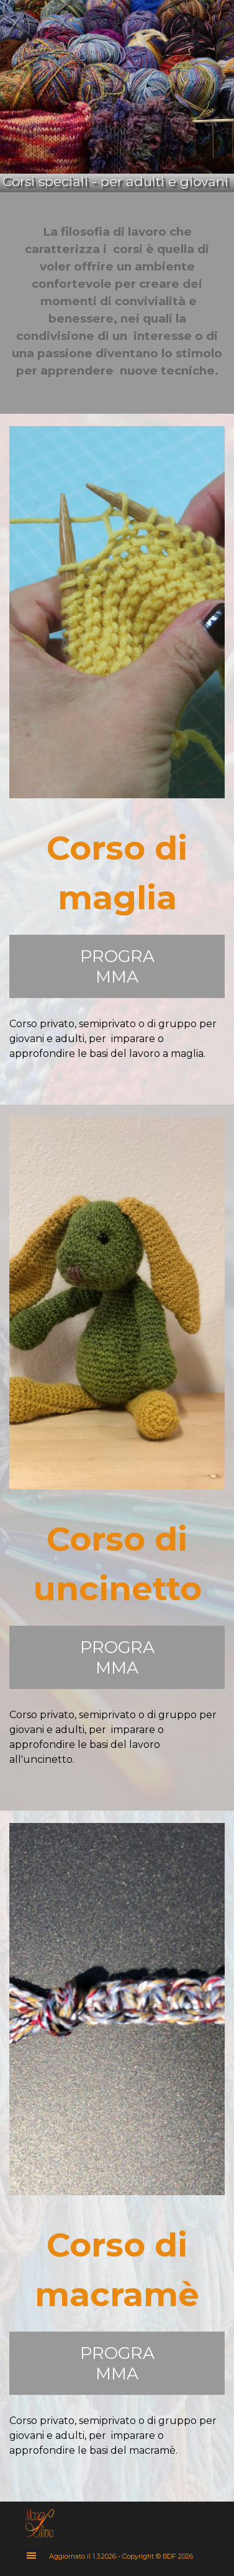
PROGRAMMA (117, 966)
